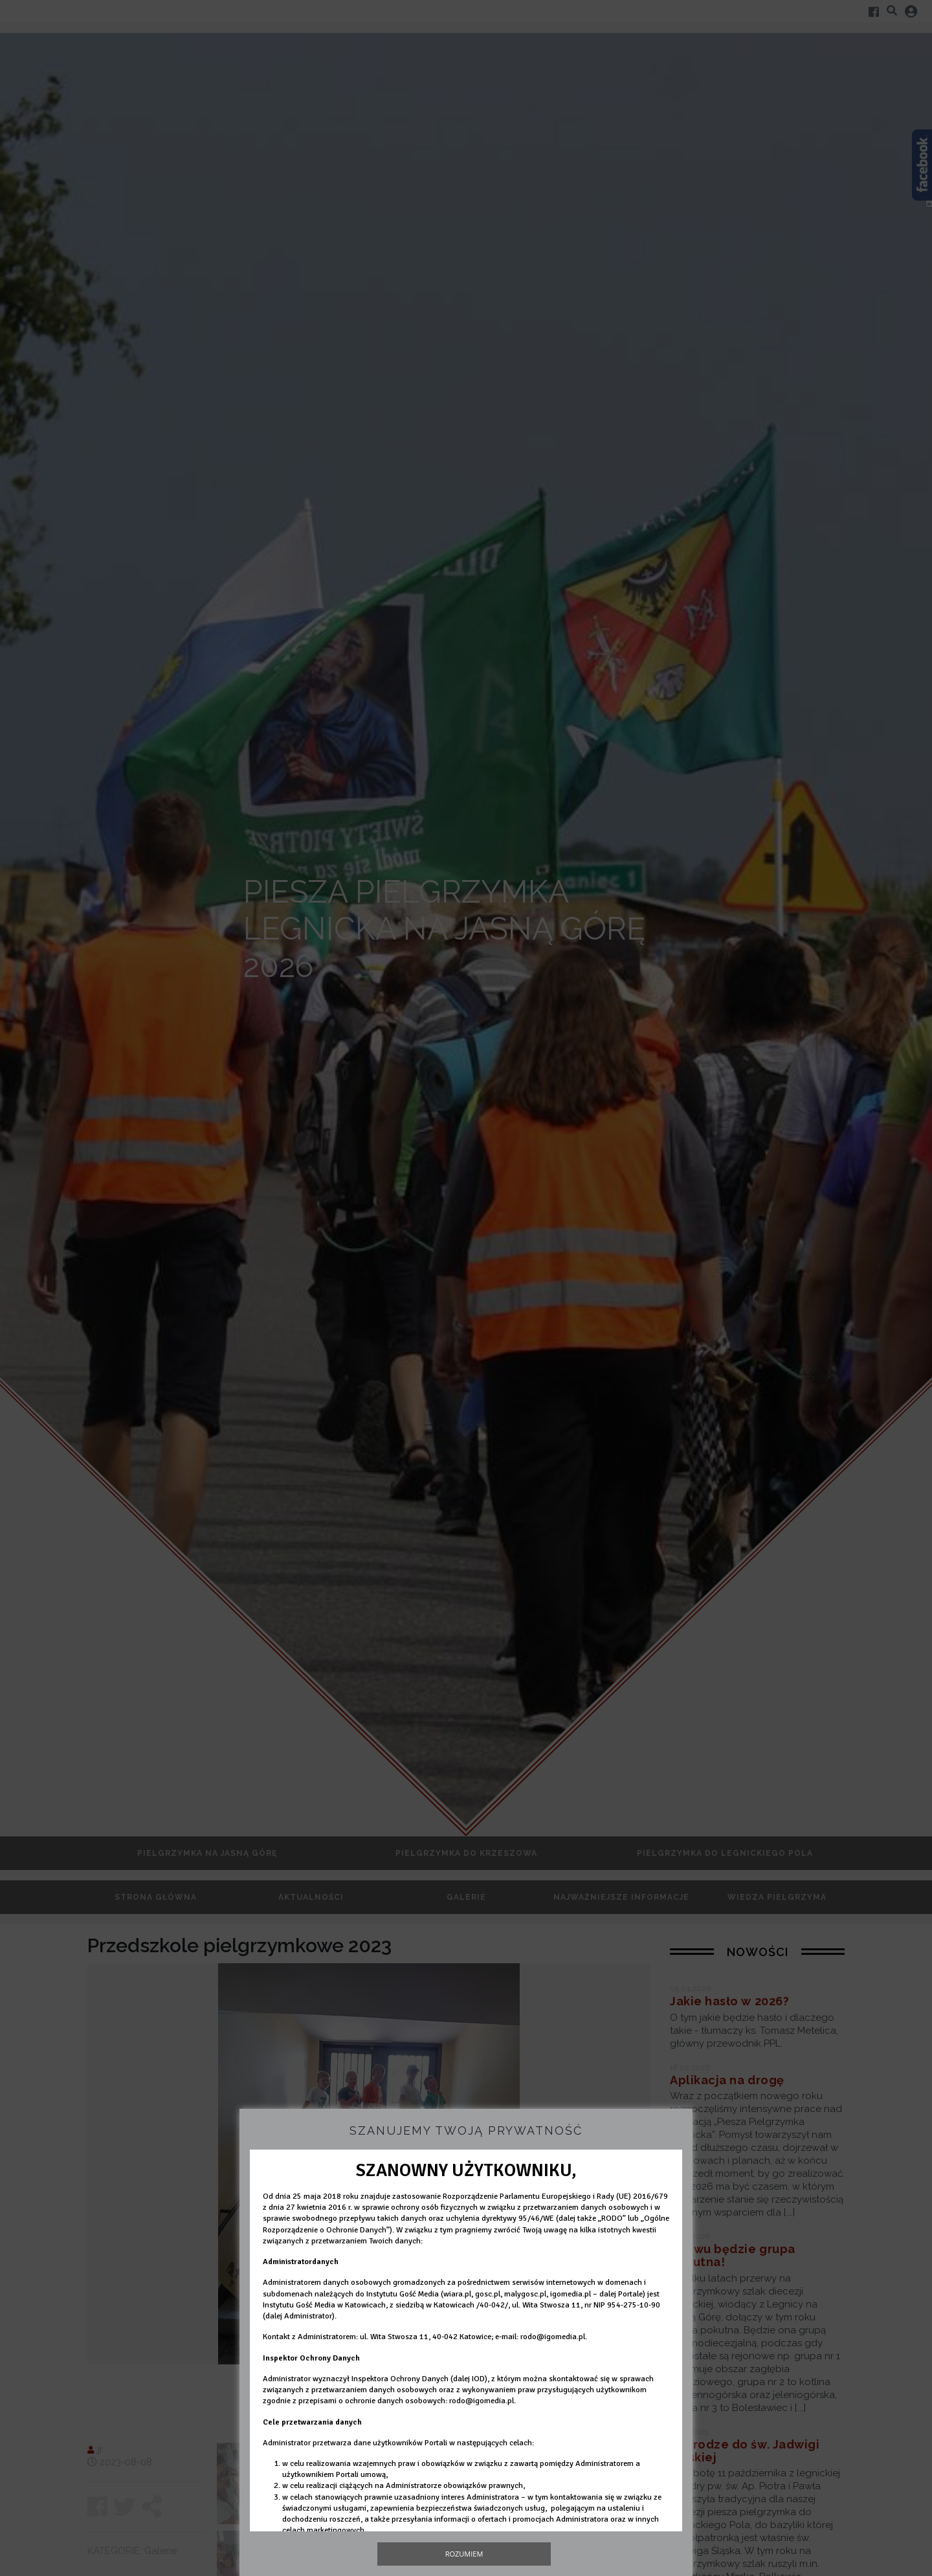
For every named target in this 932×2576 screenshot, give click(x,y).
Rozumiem (464, 2554)
